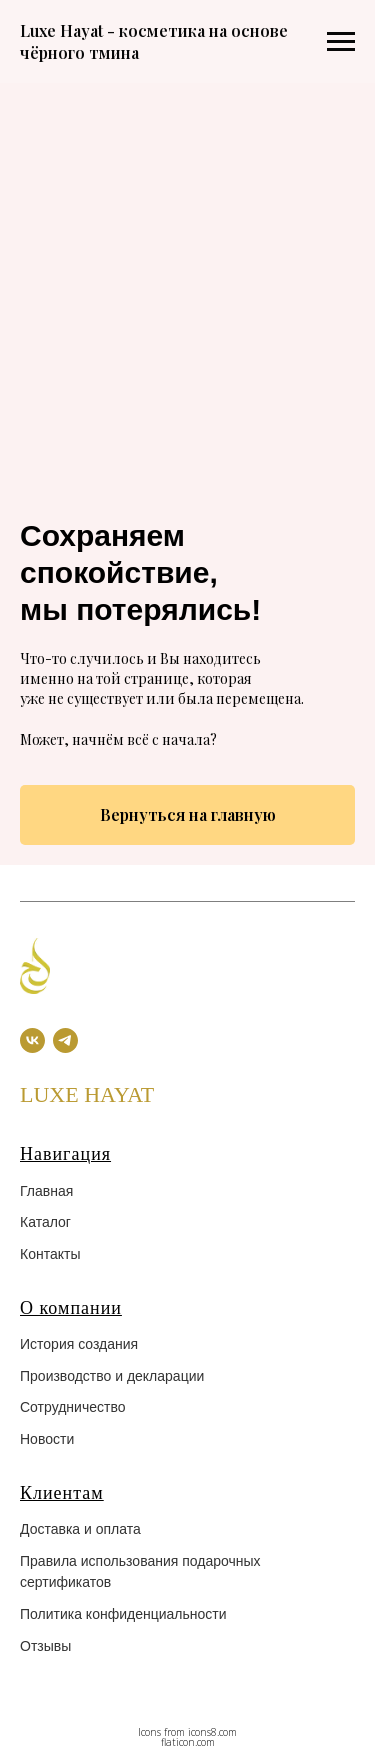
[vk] (32, 1040)
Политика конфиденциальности (123, 1614)
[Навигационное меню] (341, 42)
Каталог (45, 1222)
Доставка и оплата (80, 1529)
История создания (79, 1344)
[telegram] (65, 1040)
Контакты (50, 1254)
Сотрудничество (72, 1407)
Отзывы (45, 1646)
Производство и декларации (112, 1376)
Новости (47, 1439)
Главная (46, 1191)
